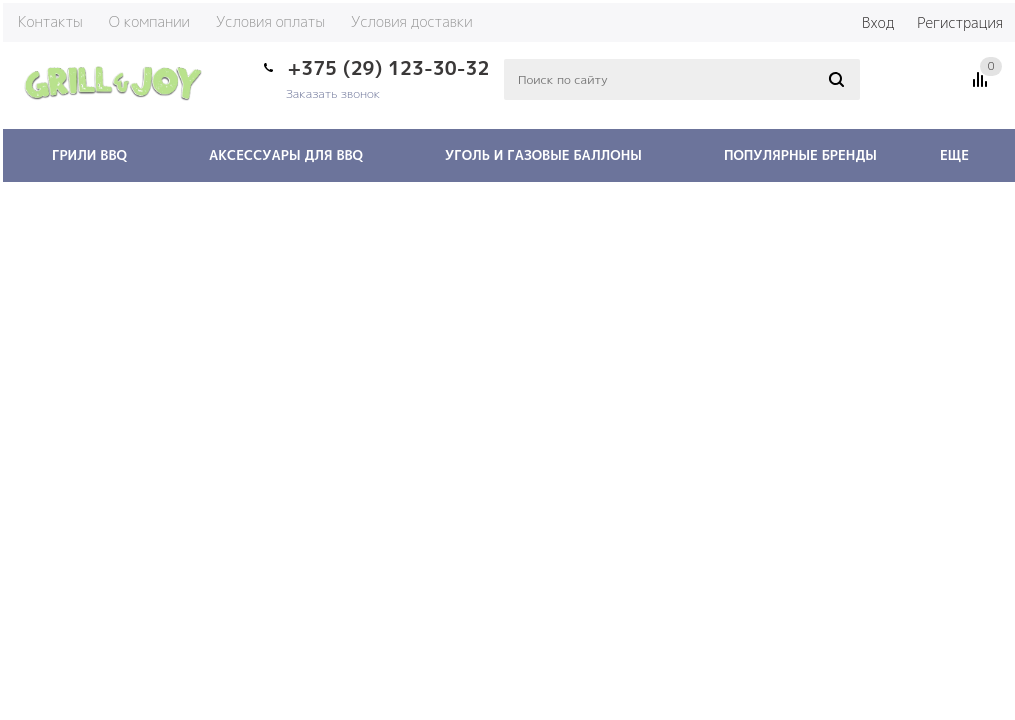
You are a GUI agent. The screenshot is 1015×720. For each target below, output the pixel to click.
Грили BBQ (89, 155)
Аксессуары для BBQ (286, 155)
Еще (964, 155)
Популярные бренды (800, 155)
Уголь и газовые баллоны (543, 155)
